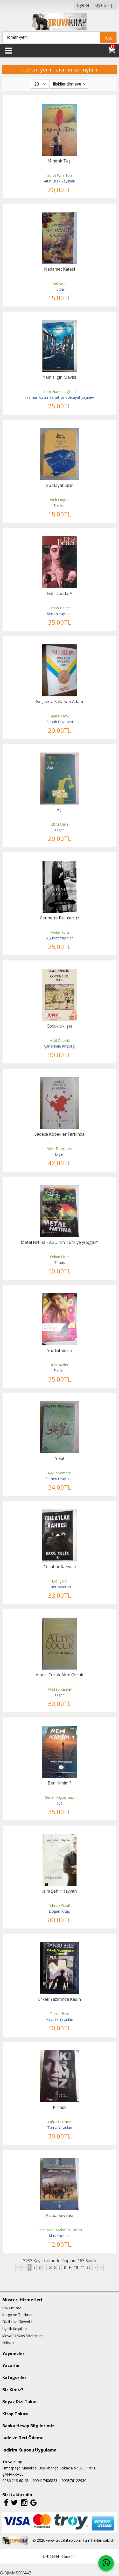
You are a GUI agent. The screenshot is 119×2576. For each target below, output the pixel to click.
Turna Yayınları (59, 2127)
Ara (108, 38)
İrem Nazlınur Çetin (59, 391)
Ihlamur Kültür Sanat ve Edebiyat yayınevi (60, 397)
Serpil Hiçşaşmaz (59, 1797)
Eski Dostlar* (59, 593)
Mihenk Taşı (59, 161)
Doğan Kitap (59, 1911)
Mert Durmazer (59, 1148)
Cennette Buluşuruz (59, 918)
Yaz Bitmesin (59, 1350)
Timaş (59, 1262)
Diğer (59, 829)
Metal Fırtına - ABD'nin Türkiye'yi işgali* (60, 1242)
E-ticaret (51, 2556)
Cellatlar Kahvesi (60, 1567)
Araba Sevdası (59, 2215)
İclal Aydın (59, 1364)
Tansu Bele (59, 2013)
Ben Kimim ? (59, 1783)
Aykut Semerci (59, 1472)
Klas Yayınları (60, 2235)
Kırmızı (59, 2107)
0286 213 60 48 (15, 2480)
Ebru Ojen (59, 824)
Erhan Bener (59, 607)
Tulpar (59, 289)
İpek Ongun (59, 499)
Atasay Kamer (60, 1689)
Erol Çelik (59, 1581)
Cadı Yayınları (59, 1586)
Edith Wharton (59, 175)
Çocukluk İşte (60, 1026)
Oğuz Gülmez (59, 2121)
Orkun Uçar (59, 1256)
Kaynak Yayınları (59, 2019)
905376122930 (73, 2480)
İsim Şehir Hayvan (59, 1891)
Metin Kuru (59, 932)
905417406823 (44, 2480)
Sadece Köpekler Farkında (59, 1134)
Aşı (59, 810)
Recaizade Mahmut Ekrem (59, 2229)
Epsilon (59, 505)
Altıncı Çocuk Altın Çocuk (59, 1675)
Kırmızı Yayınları (60, 613)
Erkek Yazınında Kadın (59, 1999)
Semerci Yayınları (59, 1478)
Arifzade (60, 283)
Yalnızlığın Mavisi (59, 377)
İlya (59, 1803)
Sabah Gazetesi (59, 721)
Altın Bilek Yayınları (59, 181)
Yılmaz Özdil (59, 1905)
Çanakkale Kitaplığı (59, 1046)
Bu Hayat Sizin (60, 485)
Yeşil (59, 1458)
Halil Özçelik (60, 1040)
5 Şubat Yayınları (60, 938)
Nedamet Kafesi (59, 269)
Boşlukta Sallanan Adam (59, 701)
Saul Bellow (59, 716)
